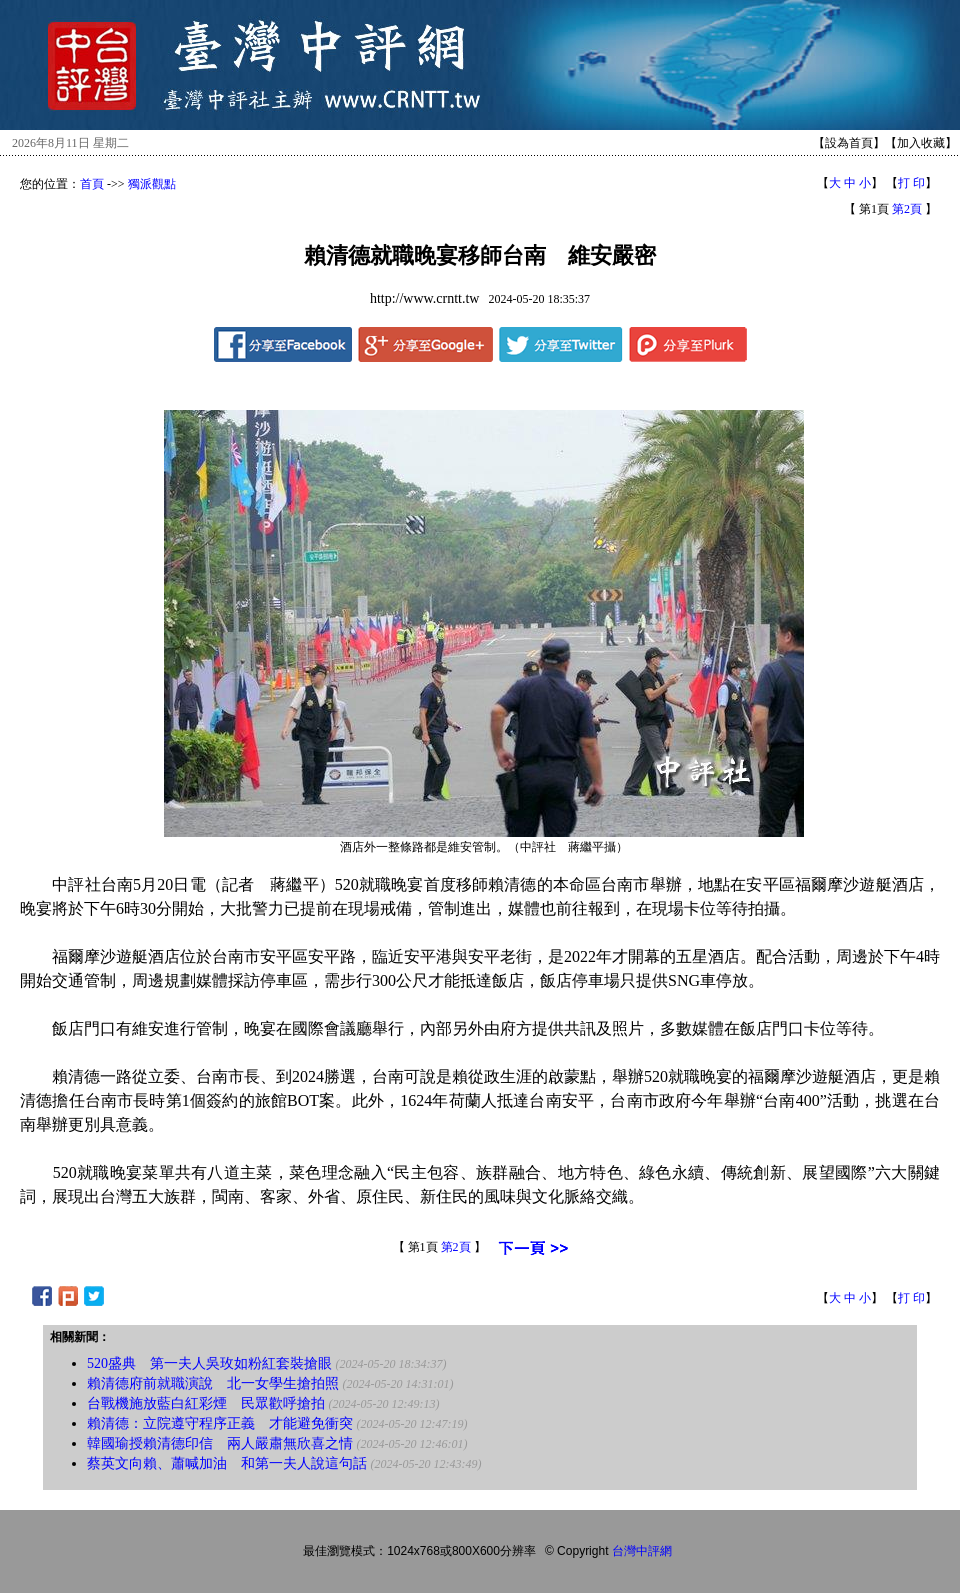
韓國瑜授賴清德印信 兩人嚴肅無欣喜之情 (220, 1443)
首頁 (92, 184)
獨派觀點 (152, 184)
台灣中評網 (642, 1551)
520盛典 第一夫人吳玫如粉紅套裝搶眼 (209, 1363)
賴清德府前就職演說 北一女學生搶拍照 (213, 1383)
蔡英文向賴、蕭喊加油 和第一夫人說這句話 (227, 1463)
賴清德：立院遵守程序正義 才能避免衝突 (220, 1423)
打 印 (911, 183)
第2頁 (907, 209)
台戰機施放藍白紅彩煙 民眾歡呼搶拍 (206, 1403)
